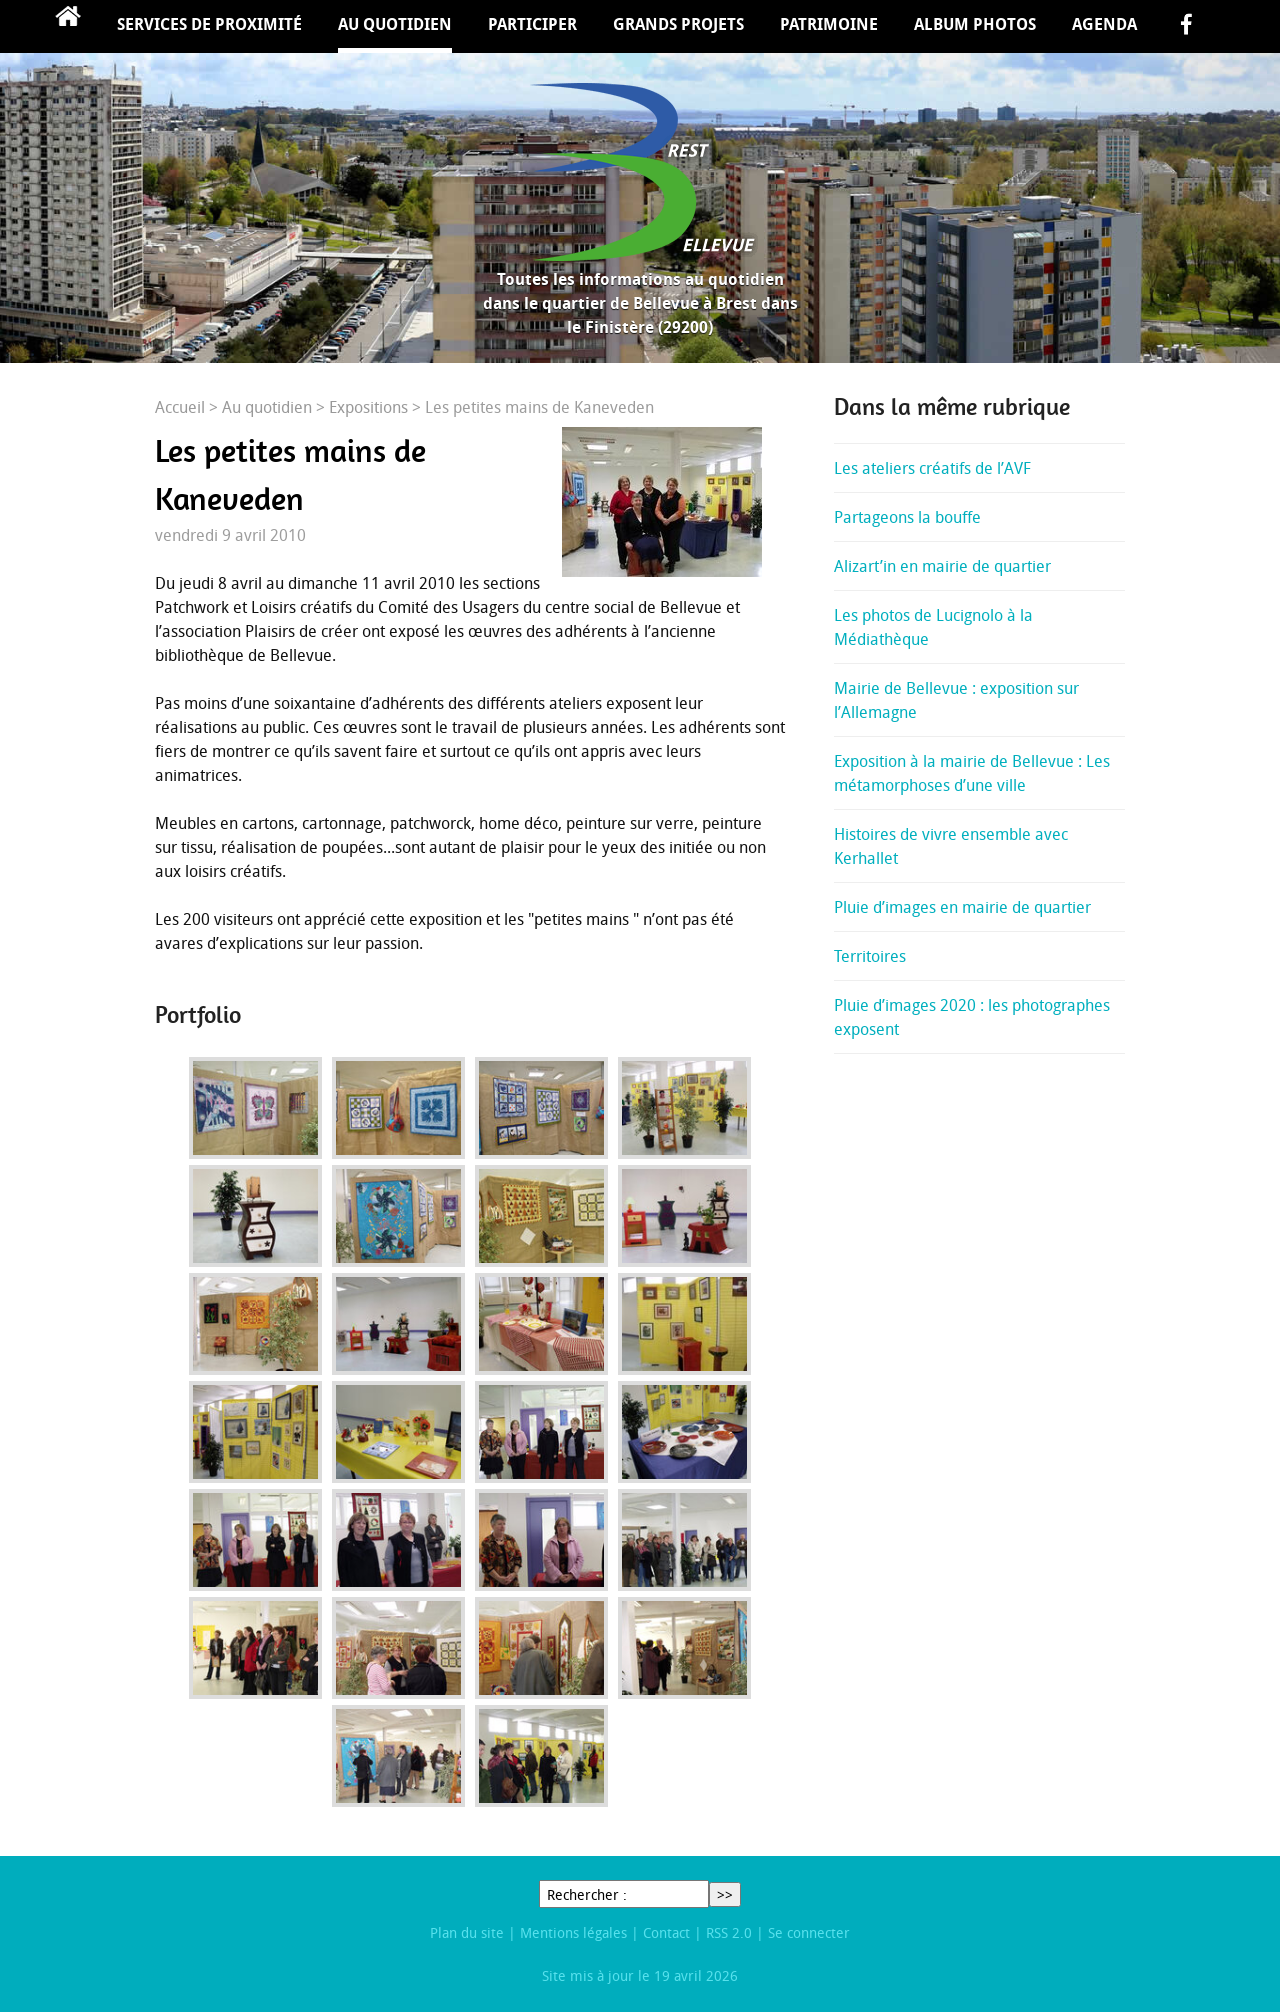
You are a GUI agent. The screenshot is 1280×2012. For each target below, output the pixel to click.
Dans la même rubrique (952, 407)
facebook (1186, 26)
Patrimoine (829, 24)
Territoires (870, 956)
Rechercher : (587, 1894)
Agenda (1104, 24)
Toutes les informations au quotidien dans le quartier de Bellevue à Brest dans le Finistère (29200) (640, 303)
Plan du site (467, 1932)
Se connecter (809, 1932)
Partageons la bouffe (907, 517)
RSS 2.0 (729, 1932)
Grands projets (678, 24)
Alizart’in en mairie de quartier (942, 566)
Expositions (368, 407)
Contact (666, 1932)
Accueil (68, 26)
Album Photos (975, 24)
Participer (532, 24)
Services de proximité (209, 24)
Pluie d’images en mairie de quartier (962, 907)
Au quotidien (395, 24)
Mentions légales (573, 1932)
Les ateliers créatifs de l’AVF (932, 468)
